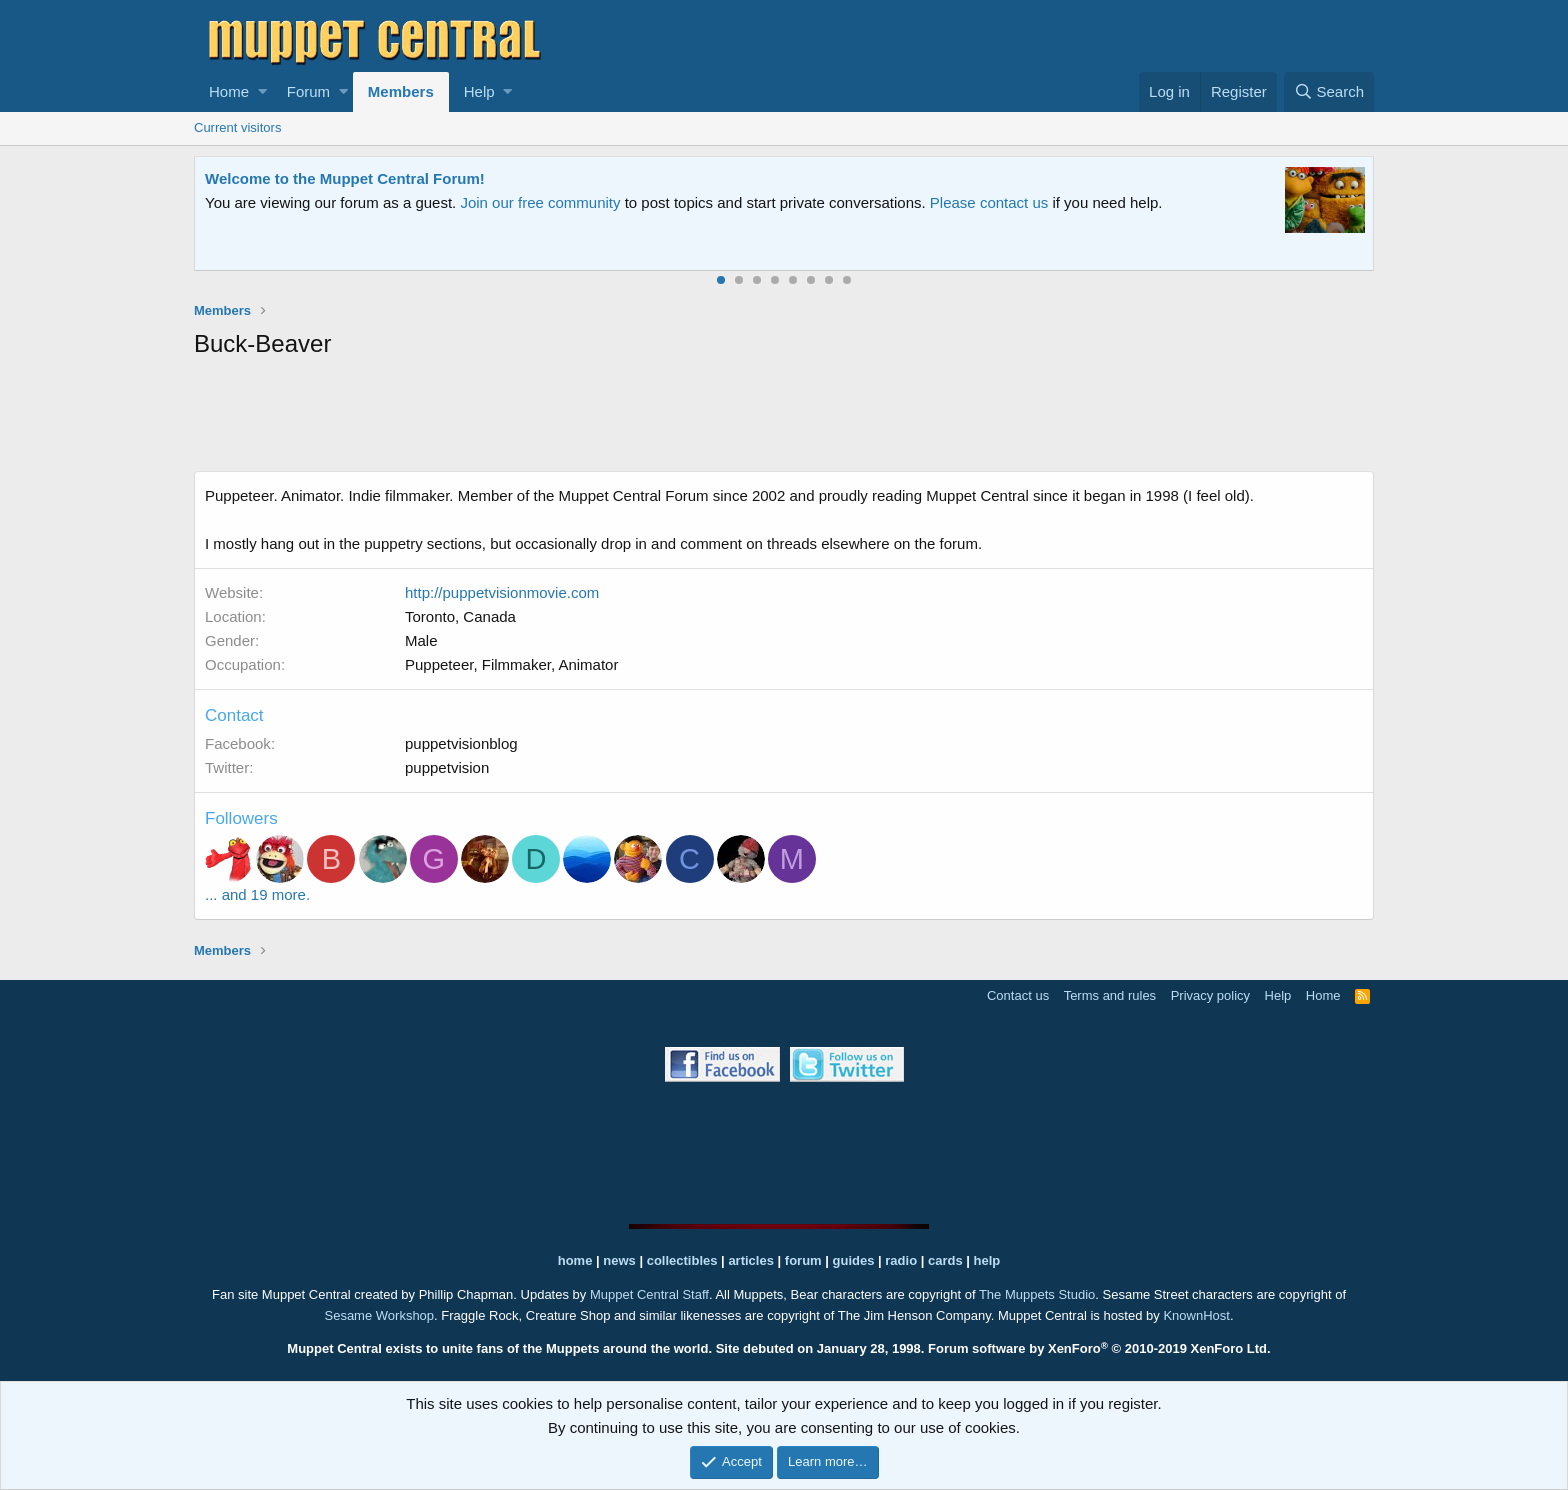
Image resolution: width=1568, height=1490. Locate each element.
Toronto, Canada (460, 616)
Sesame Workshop (379, 1315)
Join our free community (540, 202)
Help (479, 91)
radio (901, 1260)
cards (945, 1260)
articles (752, 1260)
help (987, 1260)
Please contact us (989, 202)
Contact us (1018, 995)
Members (401, 91)
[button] (262, 92)
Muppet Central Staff (649, 1294)
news (619, 1260)
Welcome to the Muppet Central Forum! (345, 178)
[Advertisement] (784, 419)
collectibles (682, 1260)
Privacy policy (1210, 995)
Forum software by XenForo (1099, 1348)
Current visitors (237, 127)
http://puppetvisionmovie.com (502, 592)
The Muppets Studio (1037, 1294)
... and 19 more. (257, 894)
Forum (308, 91)
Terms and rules (1110, 995)
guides (854, 1260)
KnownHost (1196, 1315)
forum (803, 1260)
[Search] (1329, 92)
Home (229, 91)
